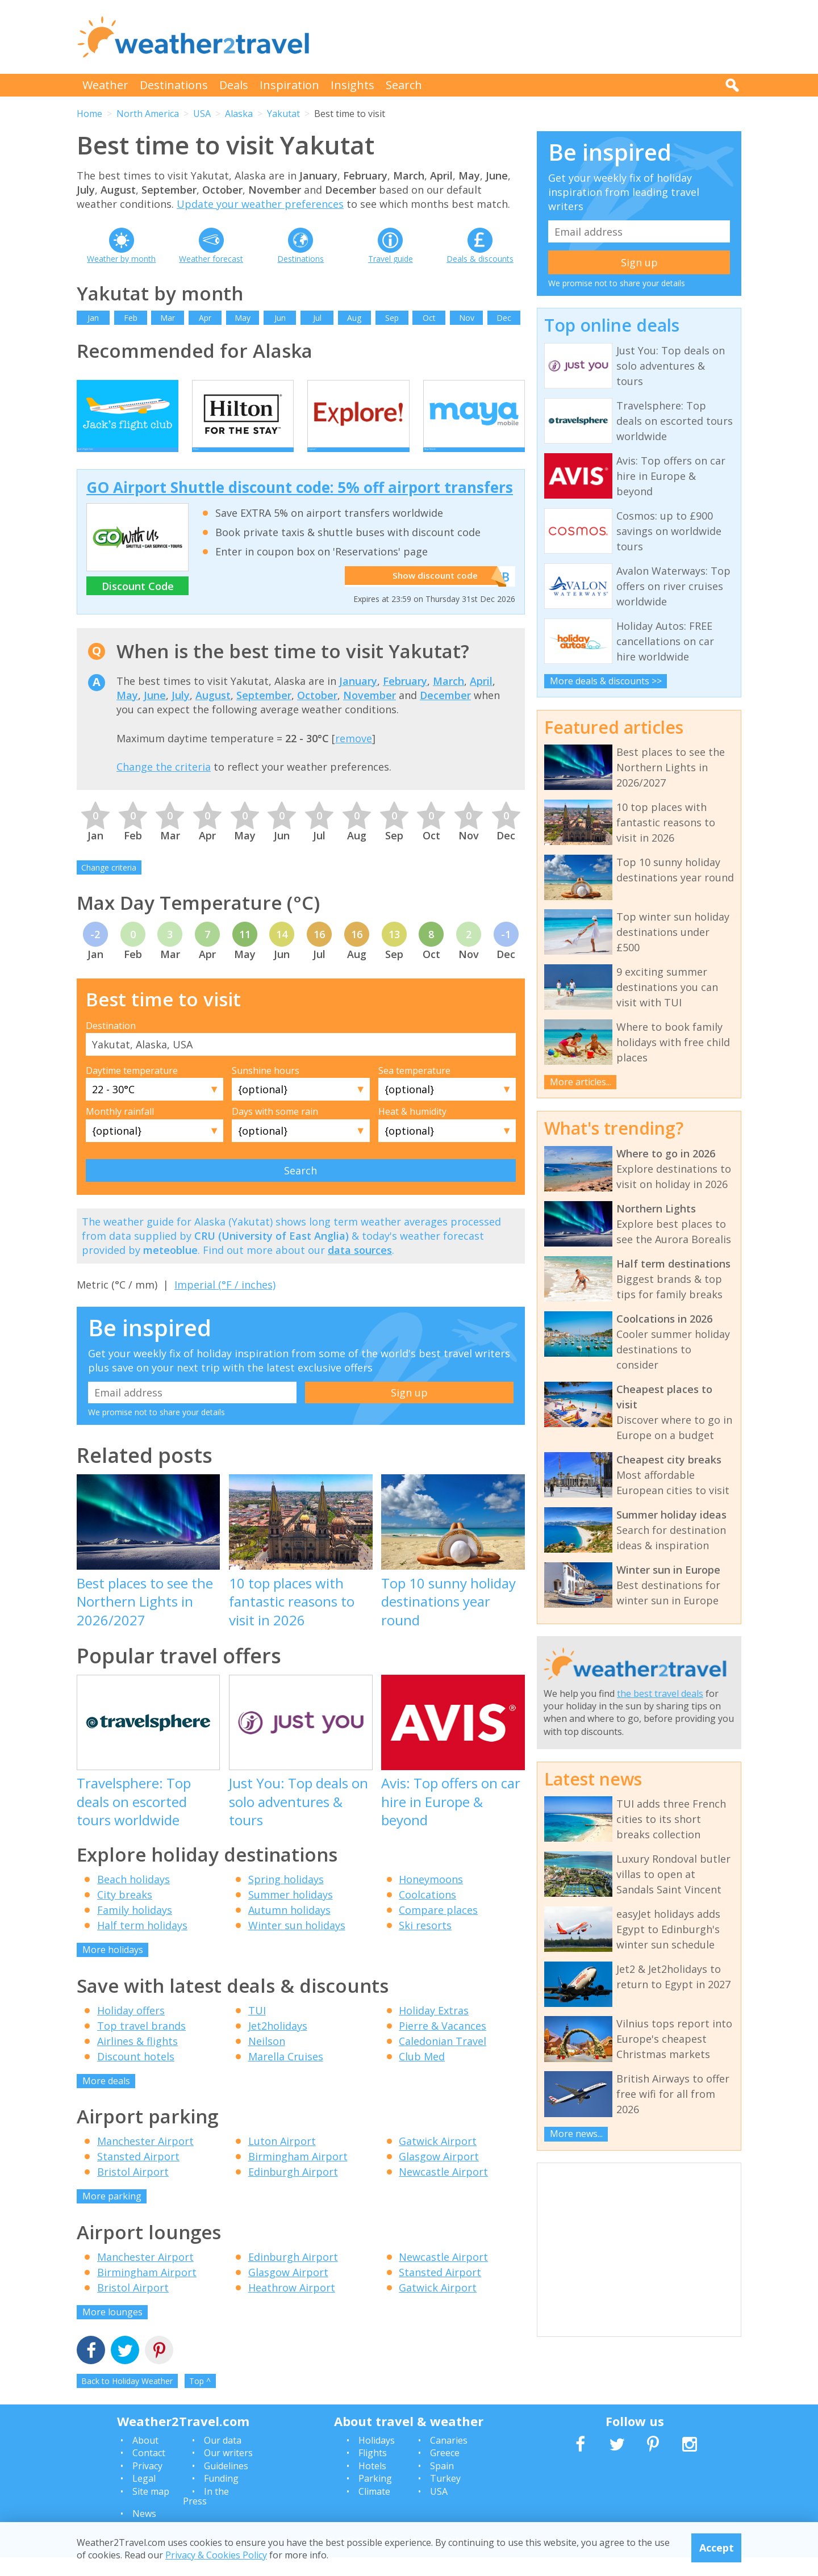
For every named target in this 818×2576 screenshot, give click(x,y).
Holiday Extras (434, 2028)
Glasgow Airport (439, 2175)
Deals (233, 85)
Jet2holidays (277, 2044)
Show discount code (432, 595)
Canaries (449, 2458)
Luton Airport (282, 2160)
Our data (222, 2458)
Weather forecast (211, 258)
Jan (93, 317)
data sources (360, 1268)
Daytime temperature (132, 1088)
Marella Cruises (285, 2074)
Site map (150, 2509)
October (317, 714)
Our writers (228, 2471)
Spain (442, 2484)
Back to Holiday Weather (127, 2399)
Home (89, 113)
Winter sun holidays (296, 1944)
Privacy (147, 2484)
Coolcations (427, 1913)
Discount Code (138, 604)
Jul (317, 317)
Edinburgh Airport (293, 2190)
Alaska (239, 113)
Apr (205, 317)
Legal (144, 2497)
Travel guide (390, 258)
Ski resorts (425, 1944)
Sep (392, 317)
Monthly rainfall (120, 1130)
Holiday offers (131, 2028)
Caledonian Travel (442, 2059)
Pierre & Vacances (442, 2044)
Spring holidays (286, 1898)
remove (353, 756)
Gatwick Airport (438, 2160)
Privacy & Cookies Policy (216, 2555)
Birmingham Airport (298, 2175)
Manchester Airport (145, 2160)
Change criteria (108, 886)
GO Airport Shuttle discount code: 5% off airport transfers (299, 506)
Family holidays (134, 1928)
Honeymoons (431, 1898)
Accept (716, 2547)
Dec (503, 317)
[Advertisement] (534, 36)
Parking (375, 2497)
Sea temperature (414, 1088)
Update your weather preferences (260, 204)
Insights (352, 85)
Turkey (445, 2497)
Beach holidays (133, 1898)
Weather (105, 85)
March (448, 699)
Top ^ (200, 2399)
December (445, 714)
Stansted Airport (138, 2175)
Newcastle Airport (443, 2190)
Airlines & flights (137, 2059)
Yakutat (283, 113)
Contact (148, 2471)
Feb (130, 317)
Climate (374, 2509)
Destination (111, 1044)
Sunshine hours (265, 1088)
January (358, 699)
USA (202, 113)
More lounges (112, 2330)
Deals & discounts (480, 258)
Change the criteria (163, 785)
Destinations (174, 85)
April (481, 699)
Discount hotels (135, 2074)
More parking (111, 2215)
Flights (372, 2471)
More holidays (112, 1968)
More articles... (580, 1082)
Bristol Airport (133, 2190)
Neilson (266, 2059)
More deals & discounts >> (606, 681)
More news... (576, 2133)
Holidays (376, 2458)
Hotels (372, 2484)
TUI (257, 2028)
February (405, 699)
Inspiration (289, 85)
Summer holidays (290, 1913)
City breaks (124, 1913)
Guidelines (226, 2484)
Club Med (422, 2074)
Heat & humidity (412, 1130)
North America (147, 113)
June (155, 714)
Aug (354, 317)
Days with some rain (275, 1130)
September (263, 714)
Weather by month (121, 258)
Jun (280, 317)
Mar (167, 317)
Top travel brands (141, 2044)
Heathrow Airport (291, 2305)
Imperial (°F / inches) (225, 1303)
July (181, 714)
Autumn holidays (289, 1928)
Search (404, 85)
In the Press (206, 2514)
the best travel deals (660, 1693)
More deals (106, 2099)
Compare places (438, 1928)
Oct (429, 317)
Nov (466, 317)
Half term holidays (142, 1944)
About (145, 2458)
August (213, 714)
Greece (445, 2471)
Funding (221, 2497)
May (243, 317)
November (369, 714)
